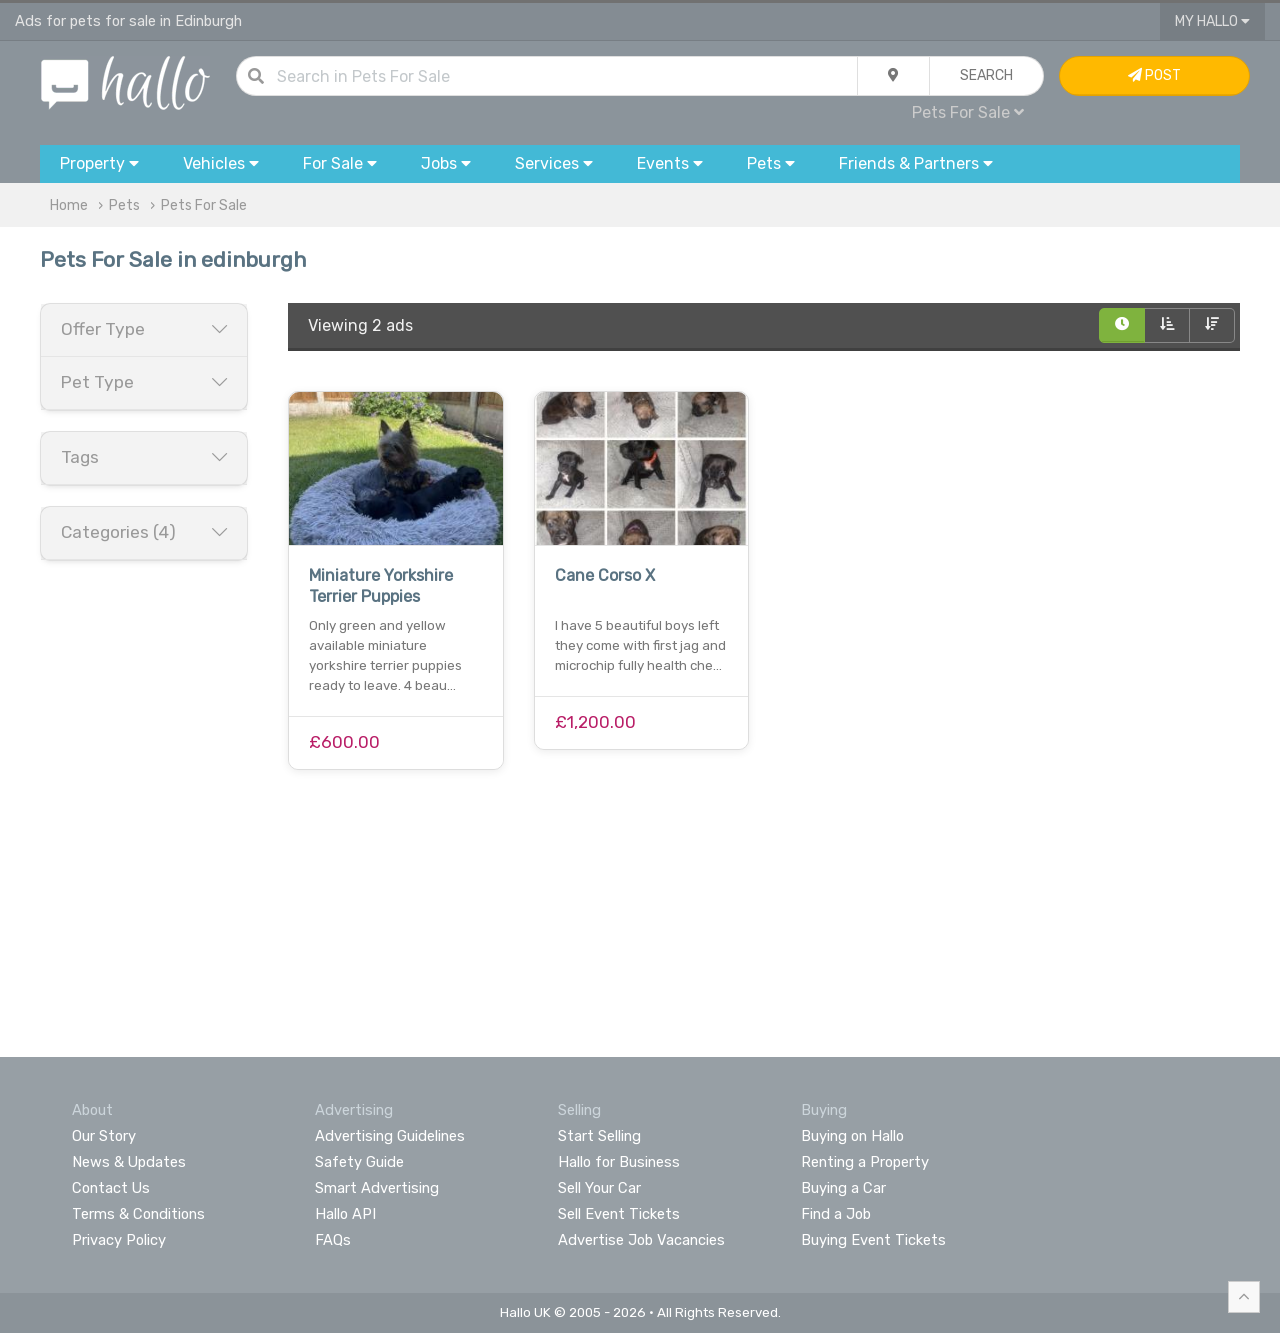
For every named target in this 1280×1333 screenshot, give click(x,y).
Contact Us (111, 1188)
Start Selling (599, 1136)
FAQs (333, 1240)
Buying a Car (843, 1188)
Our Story (104, 1136)
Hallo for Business (619, 1162)
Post (1154, 75)
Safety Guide (359, 1162)
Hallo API (345, 1214)
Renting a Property (865, 1162)
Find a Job (836, 1214)
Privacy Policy (119, 1240)
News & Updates (129, 1162)
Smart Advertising (377, 1188)
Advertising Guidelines (390, 1136)
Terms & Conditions (138, 1214)
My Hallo (1212, 21)
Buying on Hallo (852, 1136)
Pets (124, 205)
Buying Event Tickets (873, 1240)
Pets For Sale (968, 112)
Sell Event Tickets (619, 1214)
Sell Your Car (599, 1188)
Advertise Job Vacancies (641, 1240)
